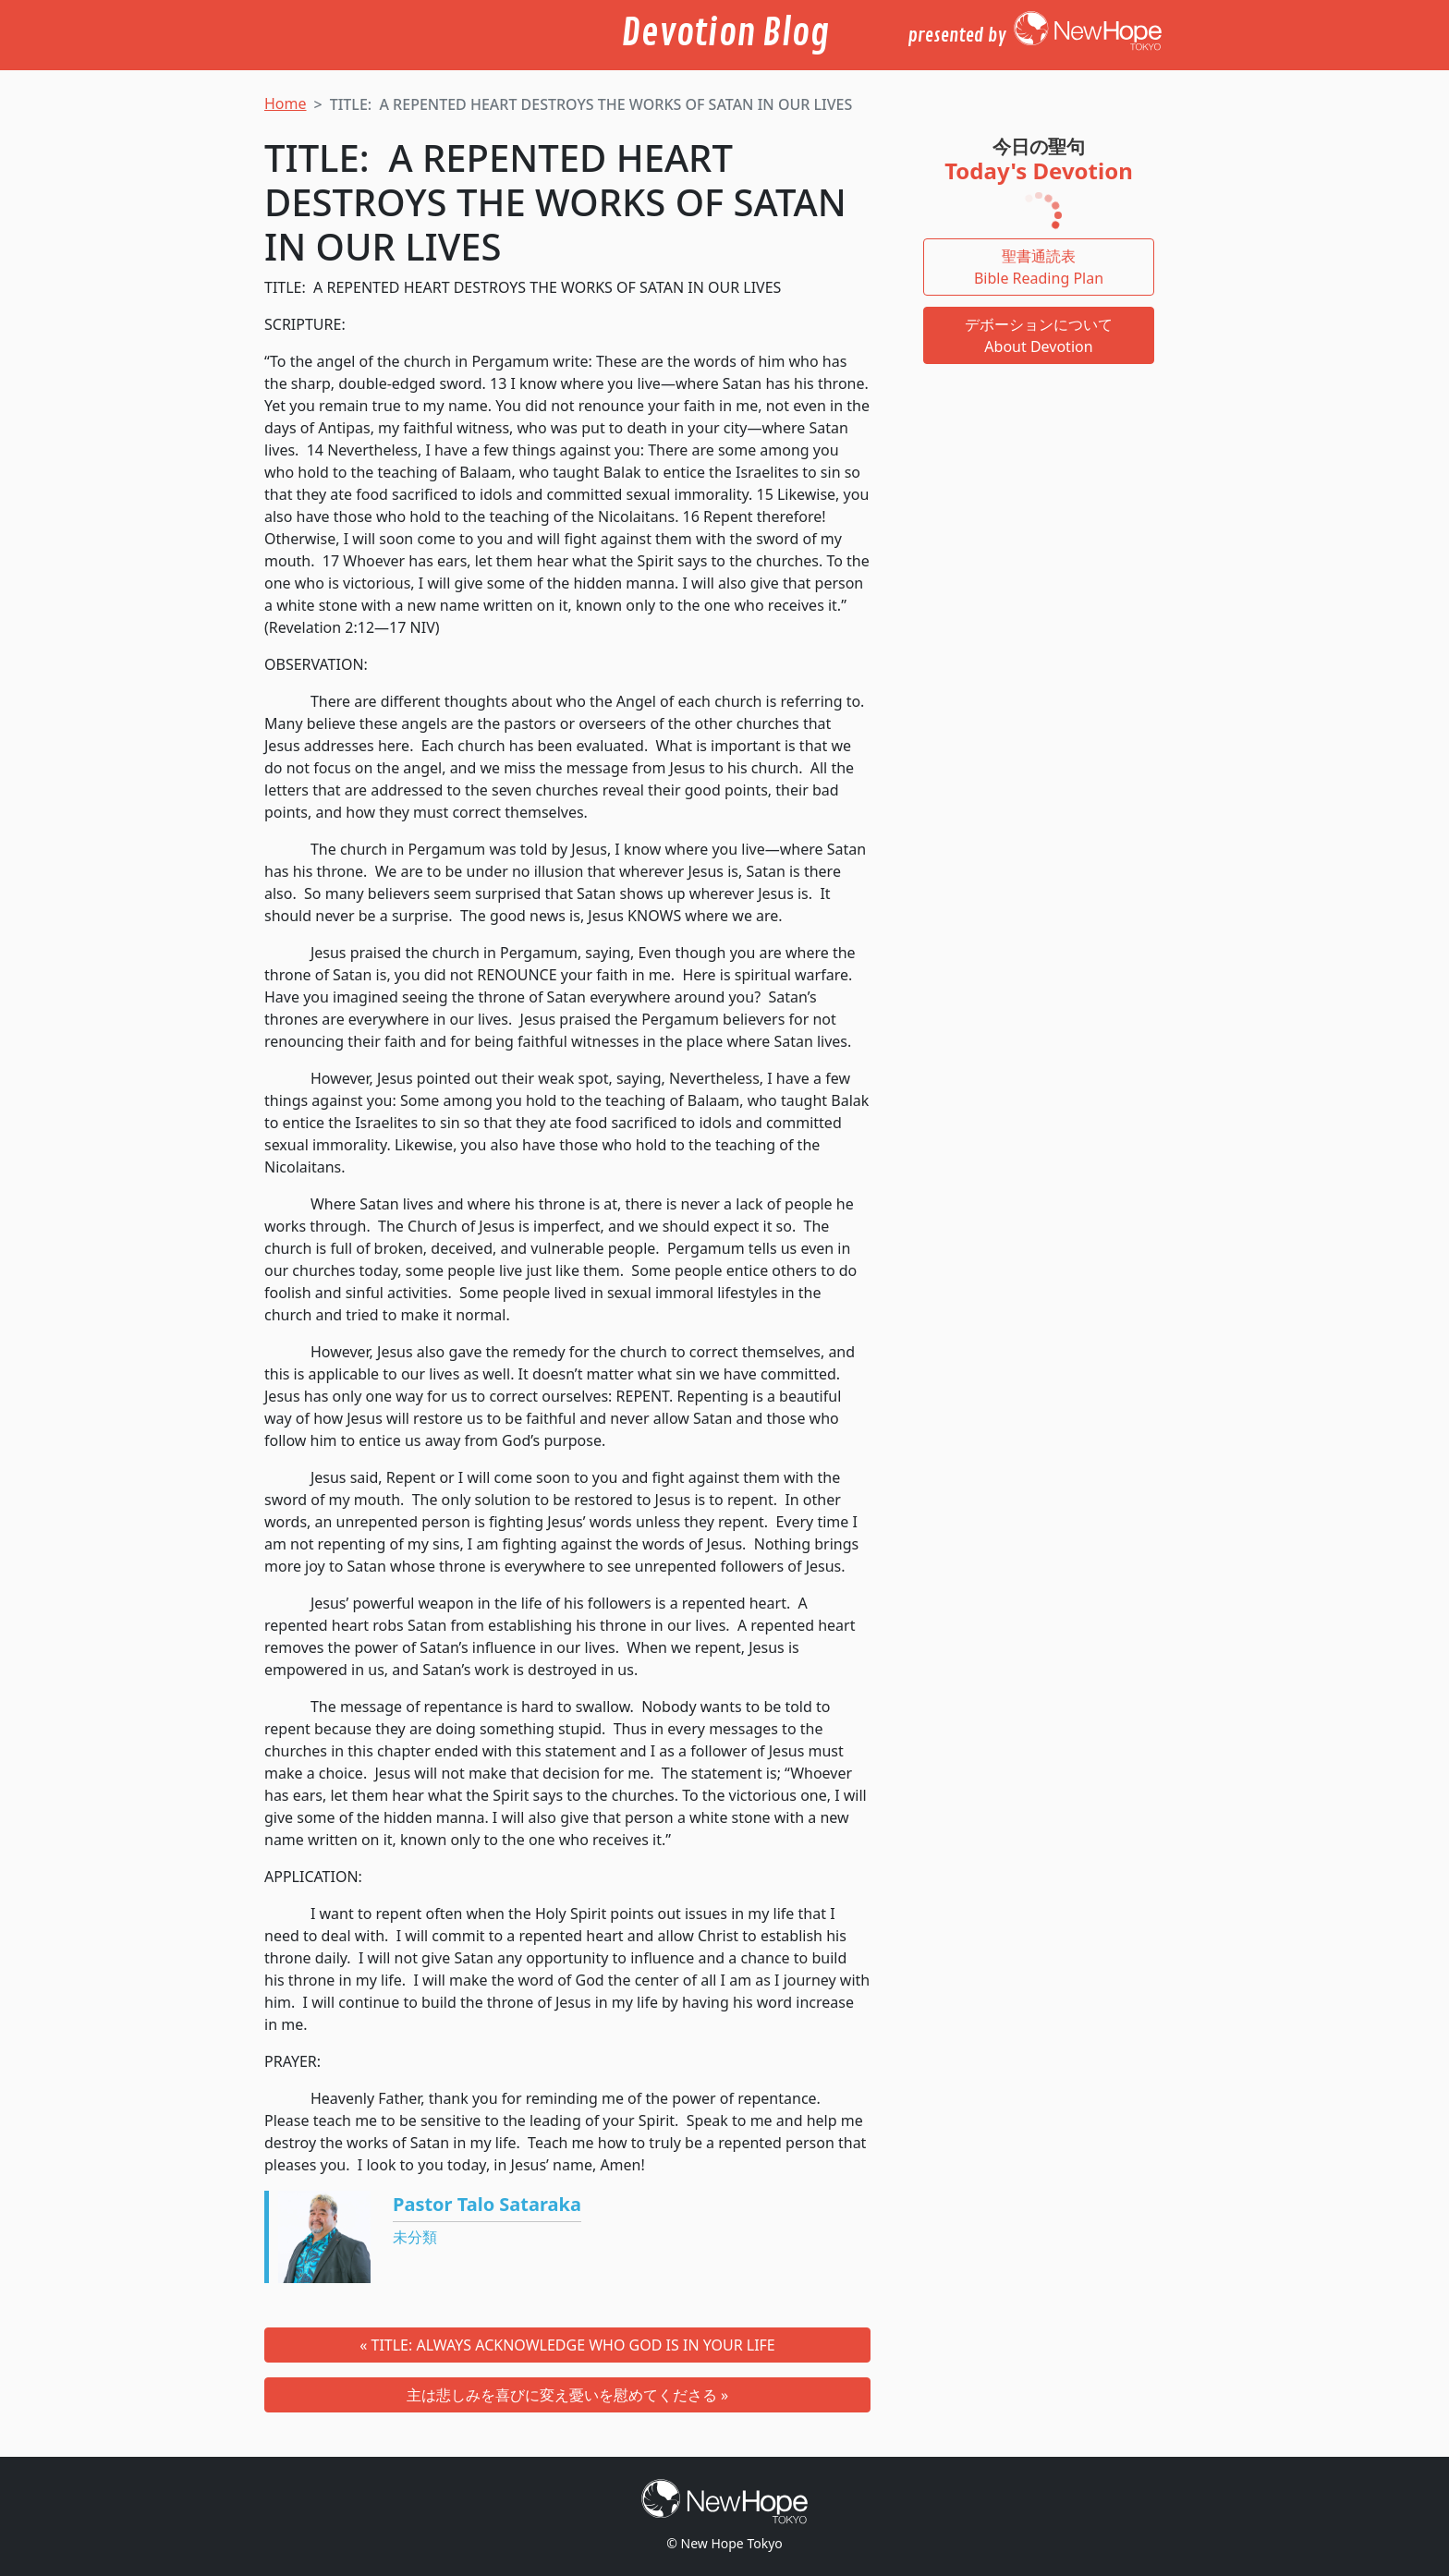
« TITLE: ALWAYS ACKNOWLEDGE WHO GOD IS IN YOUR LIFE (567, 2345)
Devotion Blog (725, 33)
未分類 (415, 2237)
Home (285, 103)
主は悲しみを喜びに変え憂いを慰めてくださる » (567, 2395)
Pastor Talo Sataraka (487, 2204)
